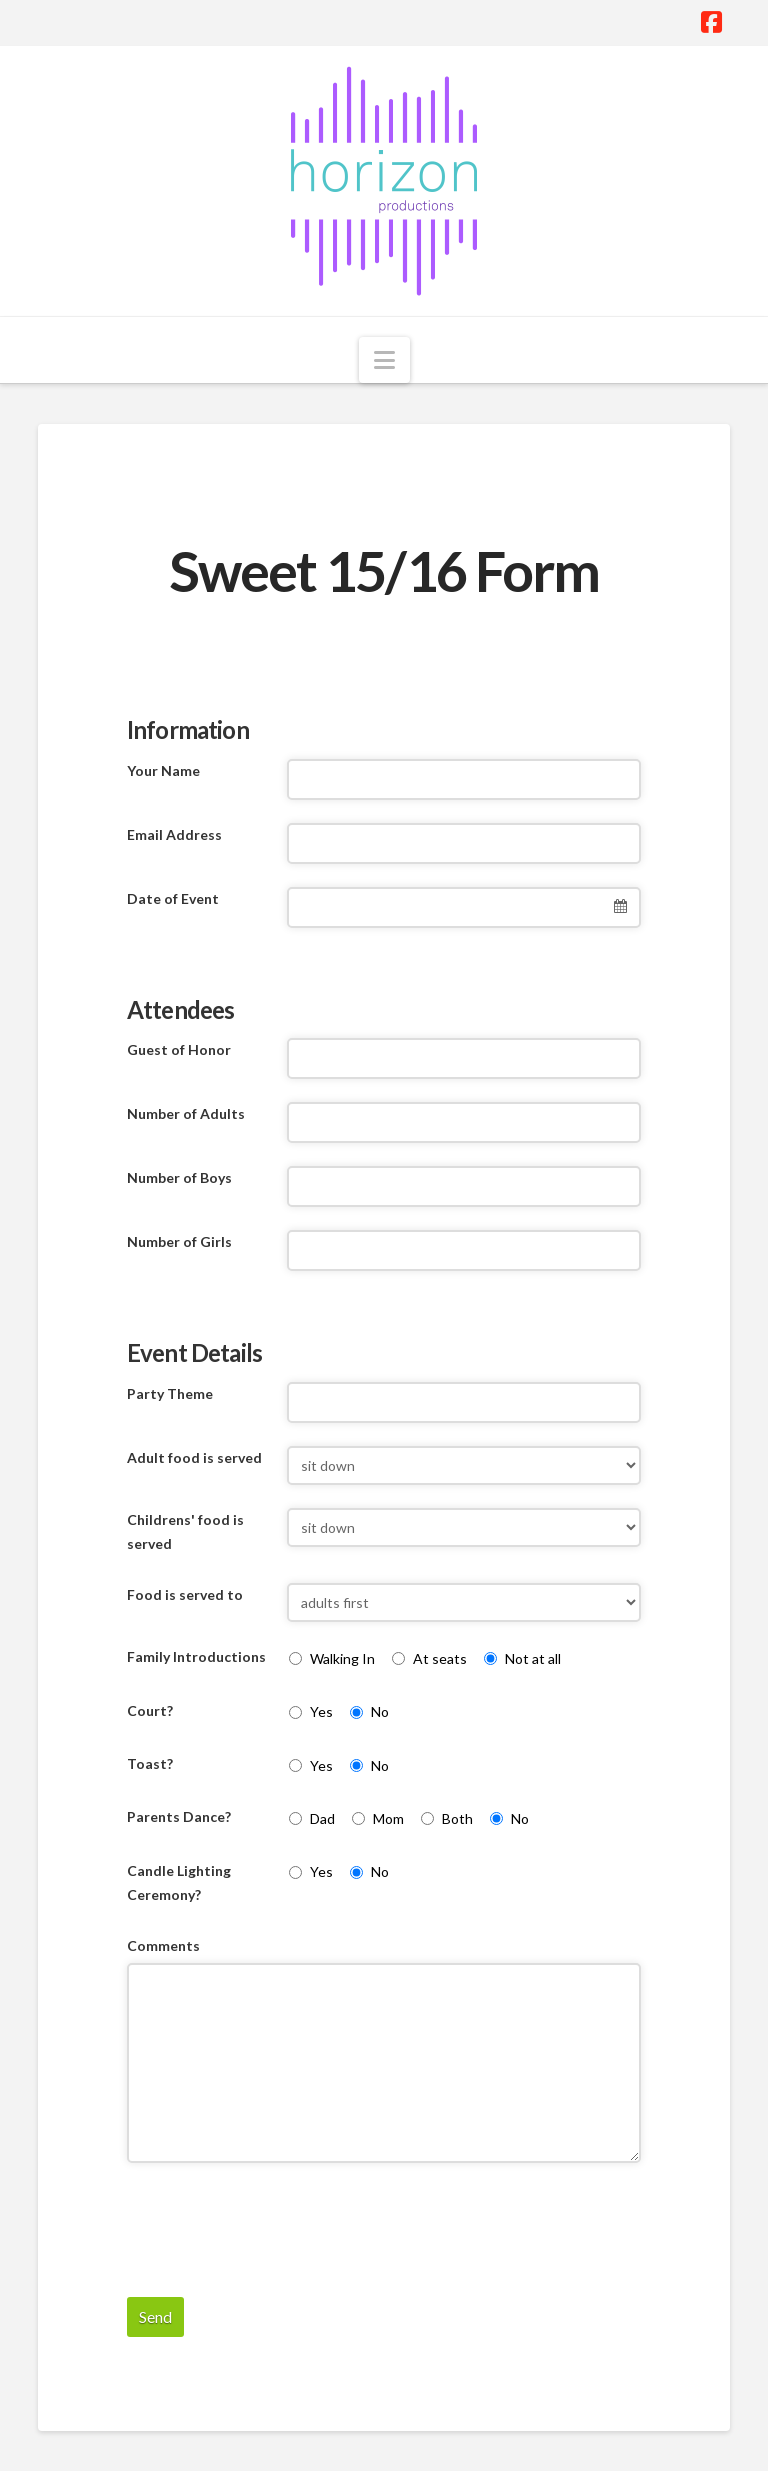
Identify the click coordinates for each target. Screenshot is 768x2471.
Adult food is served (194, 1457)
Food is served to (185, 1594)
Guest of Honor (179, 1049)
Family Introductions (196, 1656)
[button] (384, 360)
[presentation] (279, 2225)
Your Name (163, 770)
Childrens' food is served (185, 1531)
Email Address (174, 834)
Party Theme (170, 1393)
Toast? (150, 1763)
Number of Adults (186, 1113)
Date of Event (173, 898)
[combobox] (464, 907)
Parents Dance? (179, 1816)
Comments (163, 1945)
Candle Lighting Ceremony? (179, 1882)
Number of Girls (179, 1241)
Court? (150, 1710)
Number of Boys (179, 1177)
